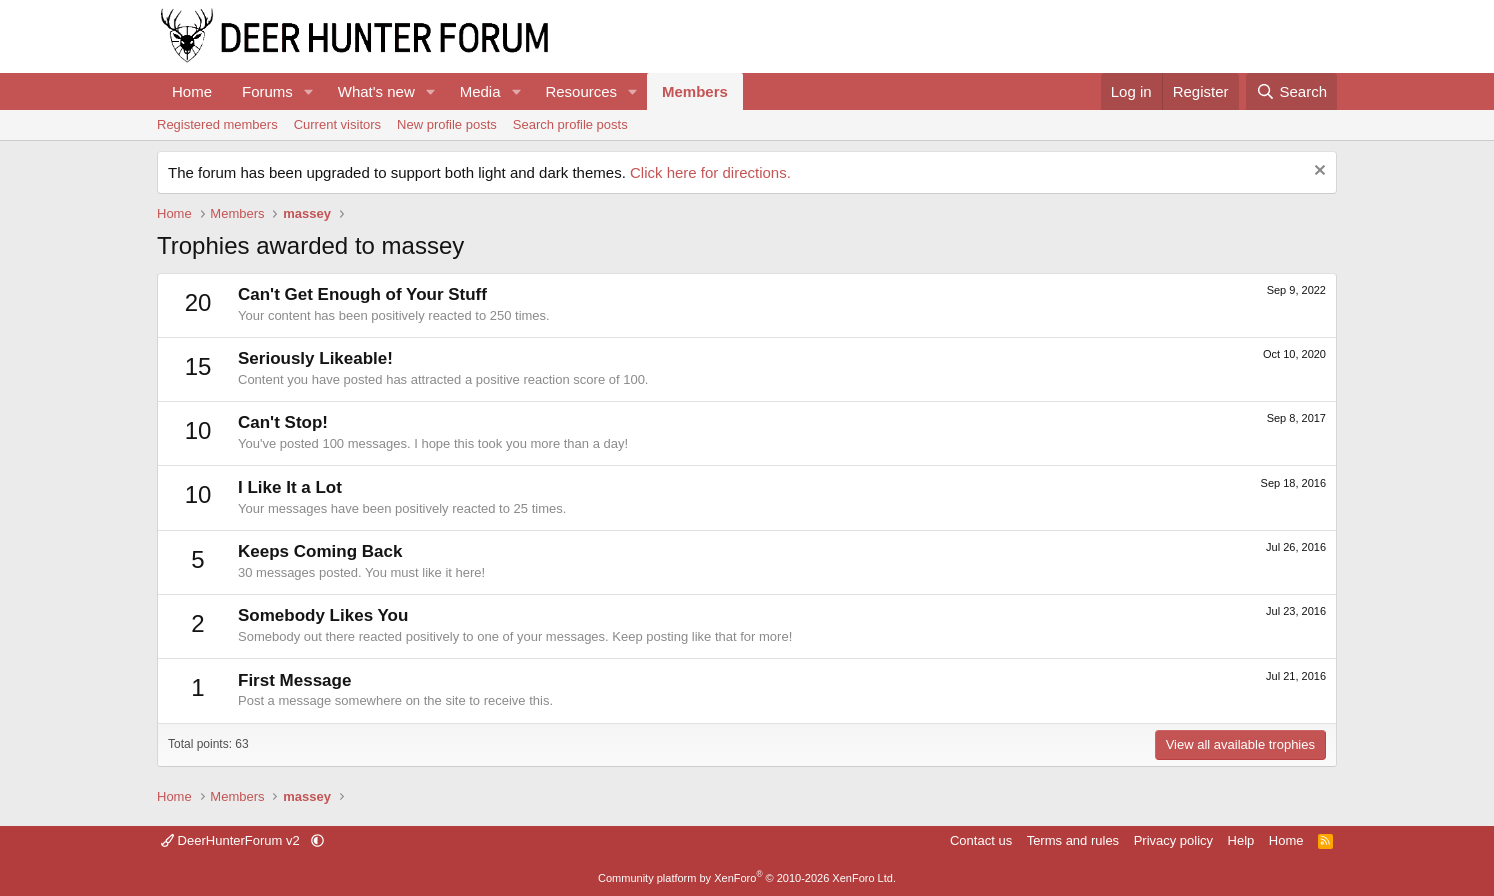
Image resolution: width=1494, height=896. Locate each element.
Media (480, 91)
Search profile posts (570, 124)
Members (695, 91)
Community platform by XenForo (747, 878)
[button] (309, 91)
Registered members (217, 124)
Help (1241, 840)
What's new (376, 91)
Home (192, 91)
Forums (267, 91)
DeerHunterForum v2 (232, 840)
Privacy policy (1173, 840)
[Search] (1291, 91)
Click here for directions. (710, 172)
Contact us (981, 840)
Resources (581, 91)
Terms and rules (1073, 840)
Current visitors (337, 124)
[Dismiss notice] (1317, 172)
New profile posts (447, 124)
